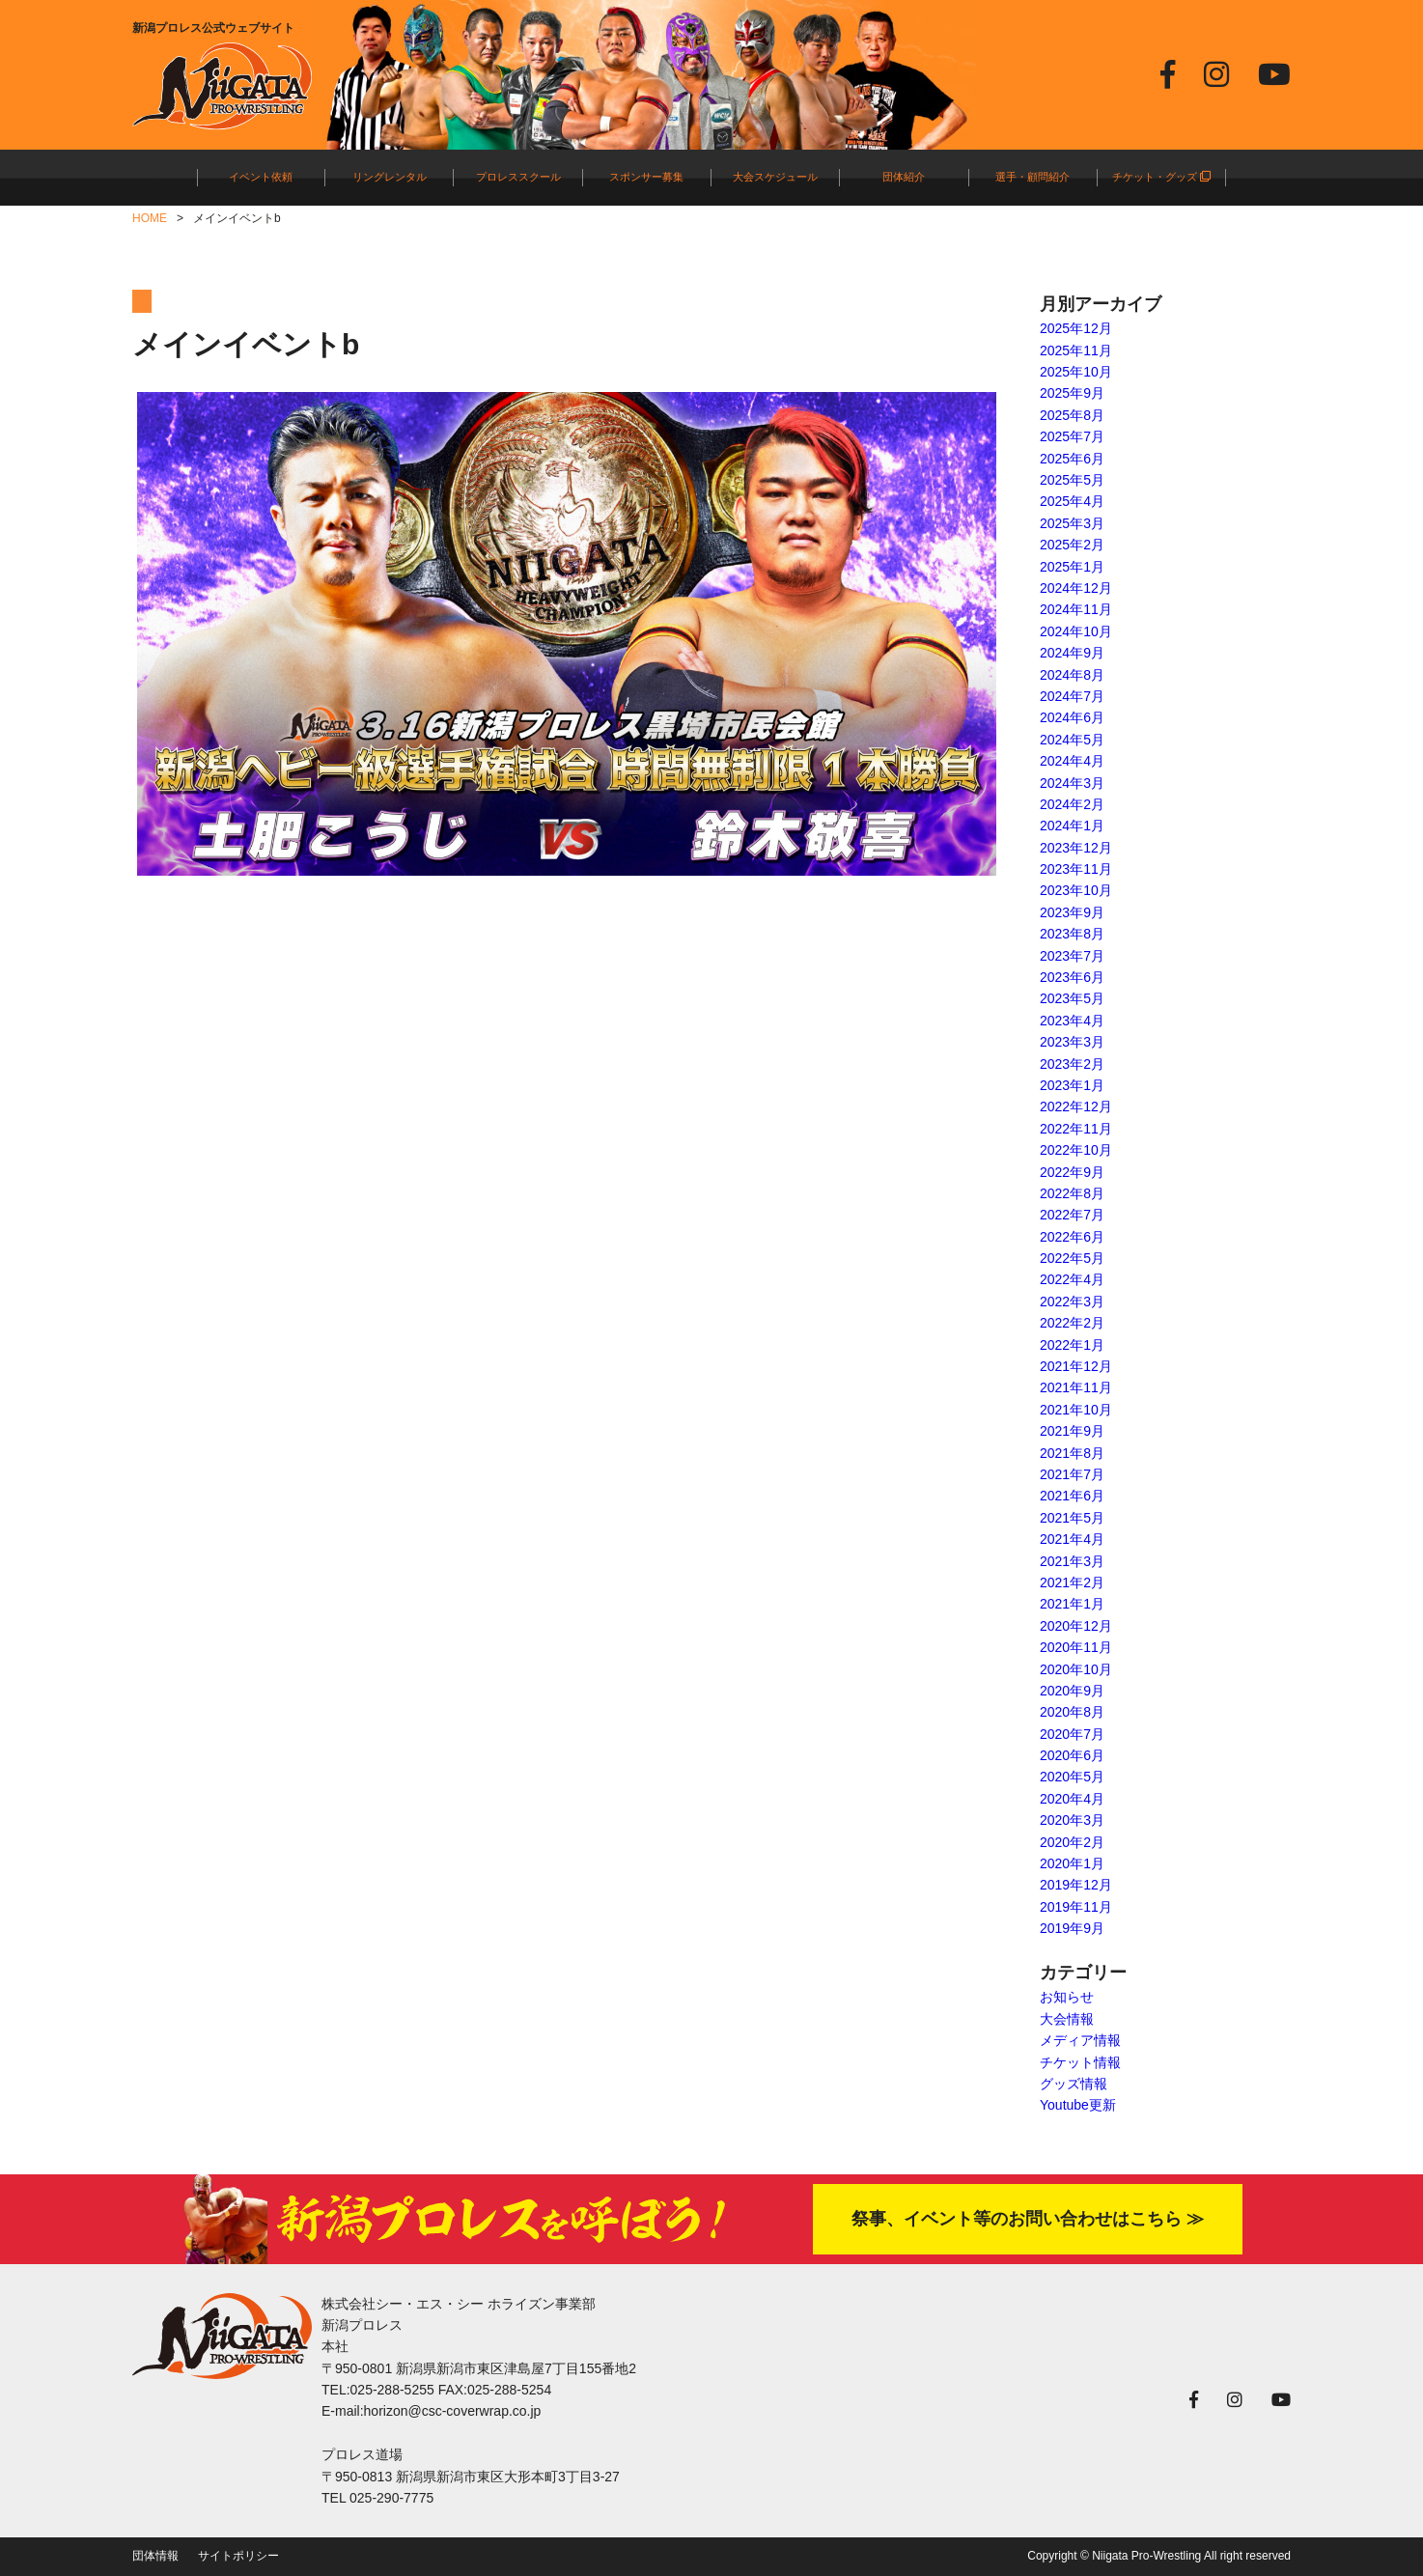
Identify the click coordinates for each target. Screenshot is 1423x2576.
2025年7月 (1072, 436)
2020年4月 (1072, 1798)
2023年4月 (1072, 1020)
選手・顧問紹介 (1032, 176)
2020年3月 (1072, 1820)
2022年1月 (1072, 1345)
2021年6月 (1072, 1495)
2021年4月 (1072, 1539)
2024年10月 (1076, 631)
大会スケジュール (775, 176)
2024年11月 (1076, 609)
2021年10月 (1076, 1409)
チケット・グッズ (1161, 176)
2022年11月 (1076, 1128)
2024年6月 (1072, 717)
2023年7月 (1072, 956)
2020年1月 (1072, 1863)
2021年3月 (1072, 1561)
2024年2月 (1072, 804)
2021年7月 (1072, 1474)
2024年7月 (1072, 696)
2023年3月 (1072, 1042)
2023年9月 (1072, 912)
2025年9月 (1072, 393)
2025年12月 (1076, 328)
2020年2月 (1072, 1842)
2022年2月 (1072, 1322)
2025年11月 (1076, 350)
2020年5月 (1072, 1776)
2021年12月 (1076, 1366)
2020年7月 (1072, 1734)
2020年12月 (1076, 1626)
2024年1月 (1072, 825)
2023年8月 (1072, 933)
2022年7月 (1072, 1214)
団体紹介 (903, 176)
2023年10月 (1076, 890)
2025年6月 (1072, 458)
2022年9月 (1072, 1172)
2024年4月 (1072, 761)
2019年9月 (1072, 1928)
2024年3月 (1072, 783)
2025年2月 (1072, 544)
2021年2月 (1072, 1582)
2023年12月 (1076, 847)
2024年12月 (1076, 588)
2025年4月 (1072, 501)
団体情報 (155, 2555)
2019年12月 (1076, 1884)
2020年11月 (1076, 1647)
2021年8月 (1072, 1453)
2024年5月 (1072, 739)
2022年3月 (1072, 1301)
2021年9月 (1072, 1431)
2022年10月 (1076, 1150)
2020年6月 (1072, 1755)
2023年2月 (1072, 1064)
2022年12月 (1076, 1106)
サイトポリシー (238, 2555)
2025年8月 (1072, 415)
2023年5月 (1072, 998)
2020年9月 (1072, 1690)
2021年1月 (1072, 1603)
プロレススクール (518, 176)
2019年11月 (1076, 1907)
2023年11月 (1076, 869)
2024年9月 (1072, 652)
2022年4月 (1072, 1279)
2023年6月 (1072, 977)
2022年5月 (1072, 1258)
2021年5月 (1072, 1518)
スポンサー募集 (646, 176)
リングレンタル (389, 176)
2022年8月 (1072, 1193)
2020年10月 (1076, 1669)
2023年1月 (1072, 1085)
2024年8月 (1072, 675)
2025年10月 (1076, 371)
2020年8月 (1072, 1712)
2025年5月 (1072, 480)
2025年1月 (1072, 566)
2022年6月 (1072, 1237)
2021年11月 (1076, 1387)
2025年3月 (1072, 523)
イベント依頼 (261, 176)
